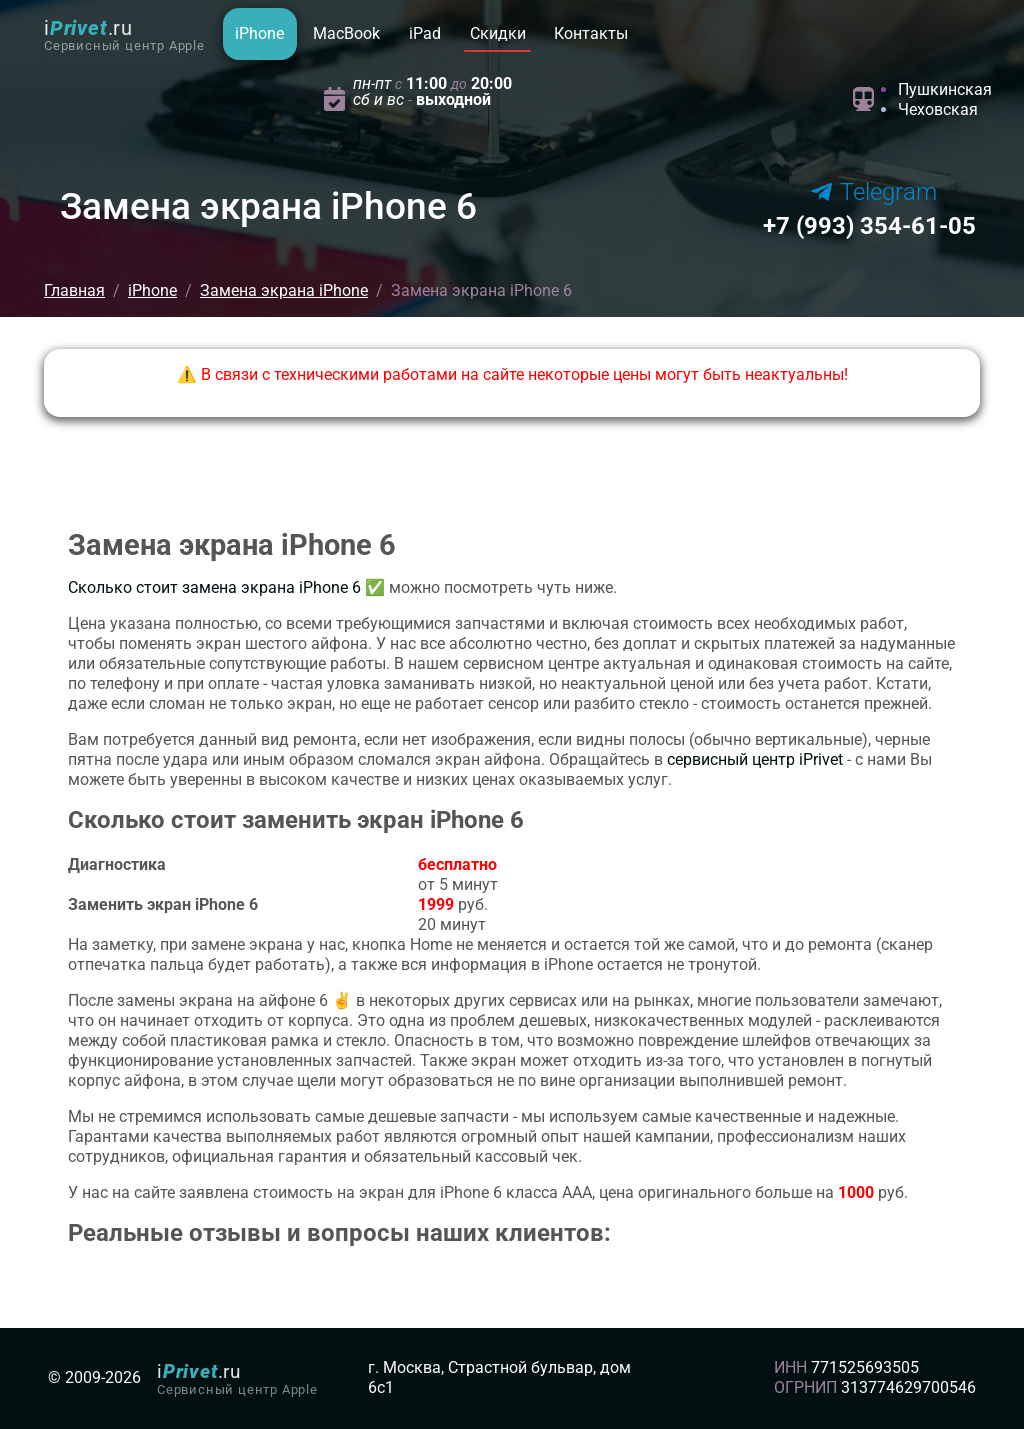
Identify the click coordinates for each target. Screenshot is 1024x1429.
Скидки (498, 33)
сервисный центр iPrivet (755, 759)
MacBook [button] (346, 33)
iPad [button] (425, 33)
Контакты (591, 33)
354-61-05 (869, 226)
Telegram (874, 192)
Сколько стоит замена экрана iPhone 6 (214, 587)
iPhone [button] (259, 33)
